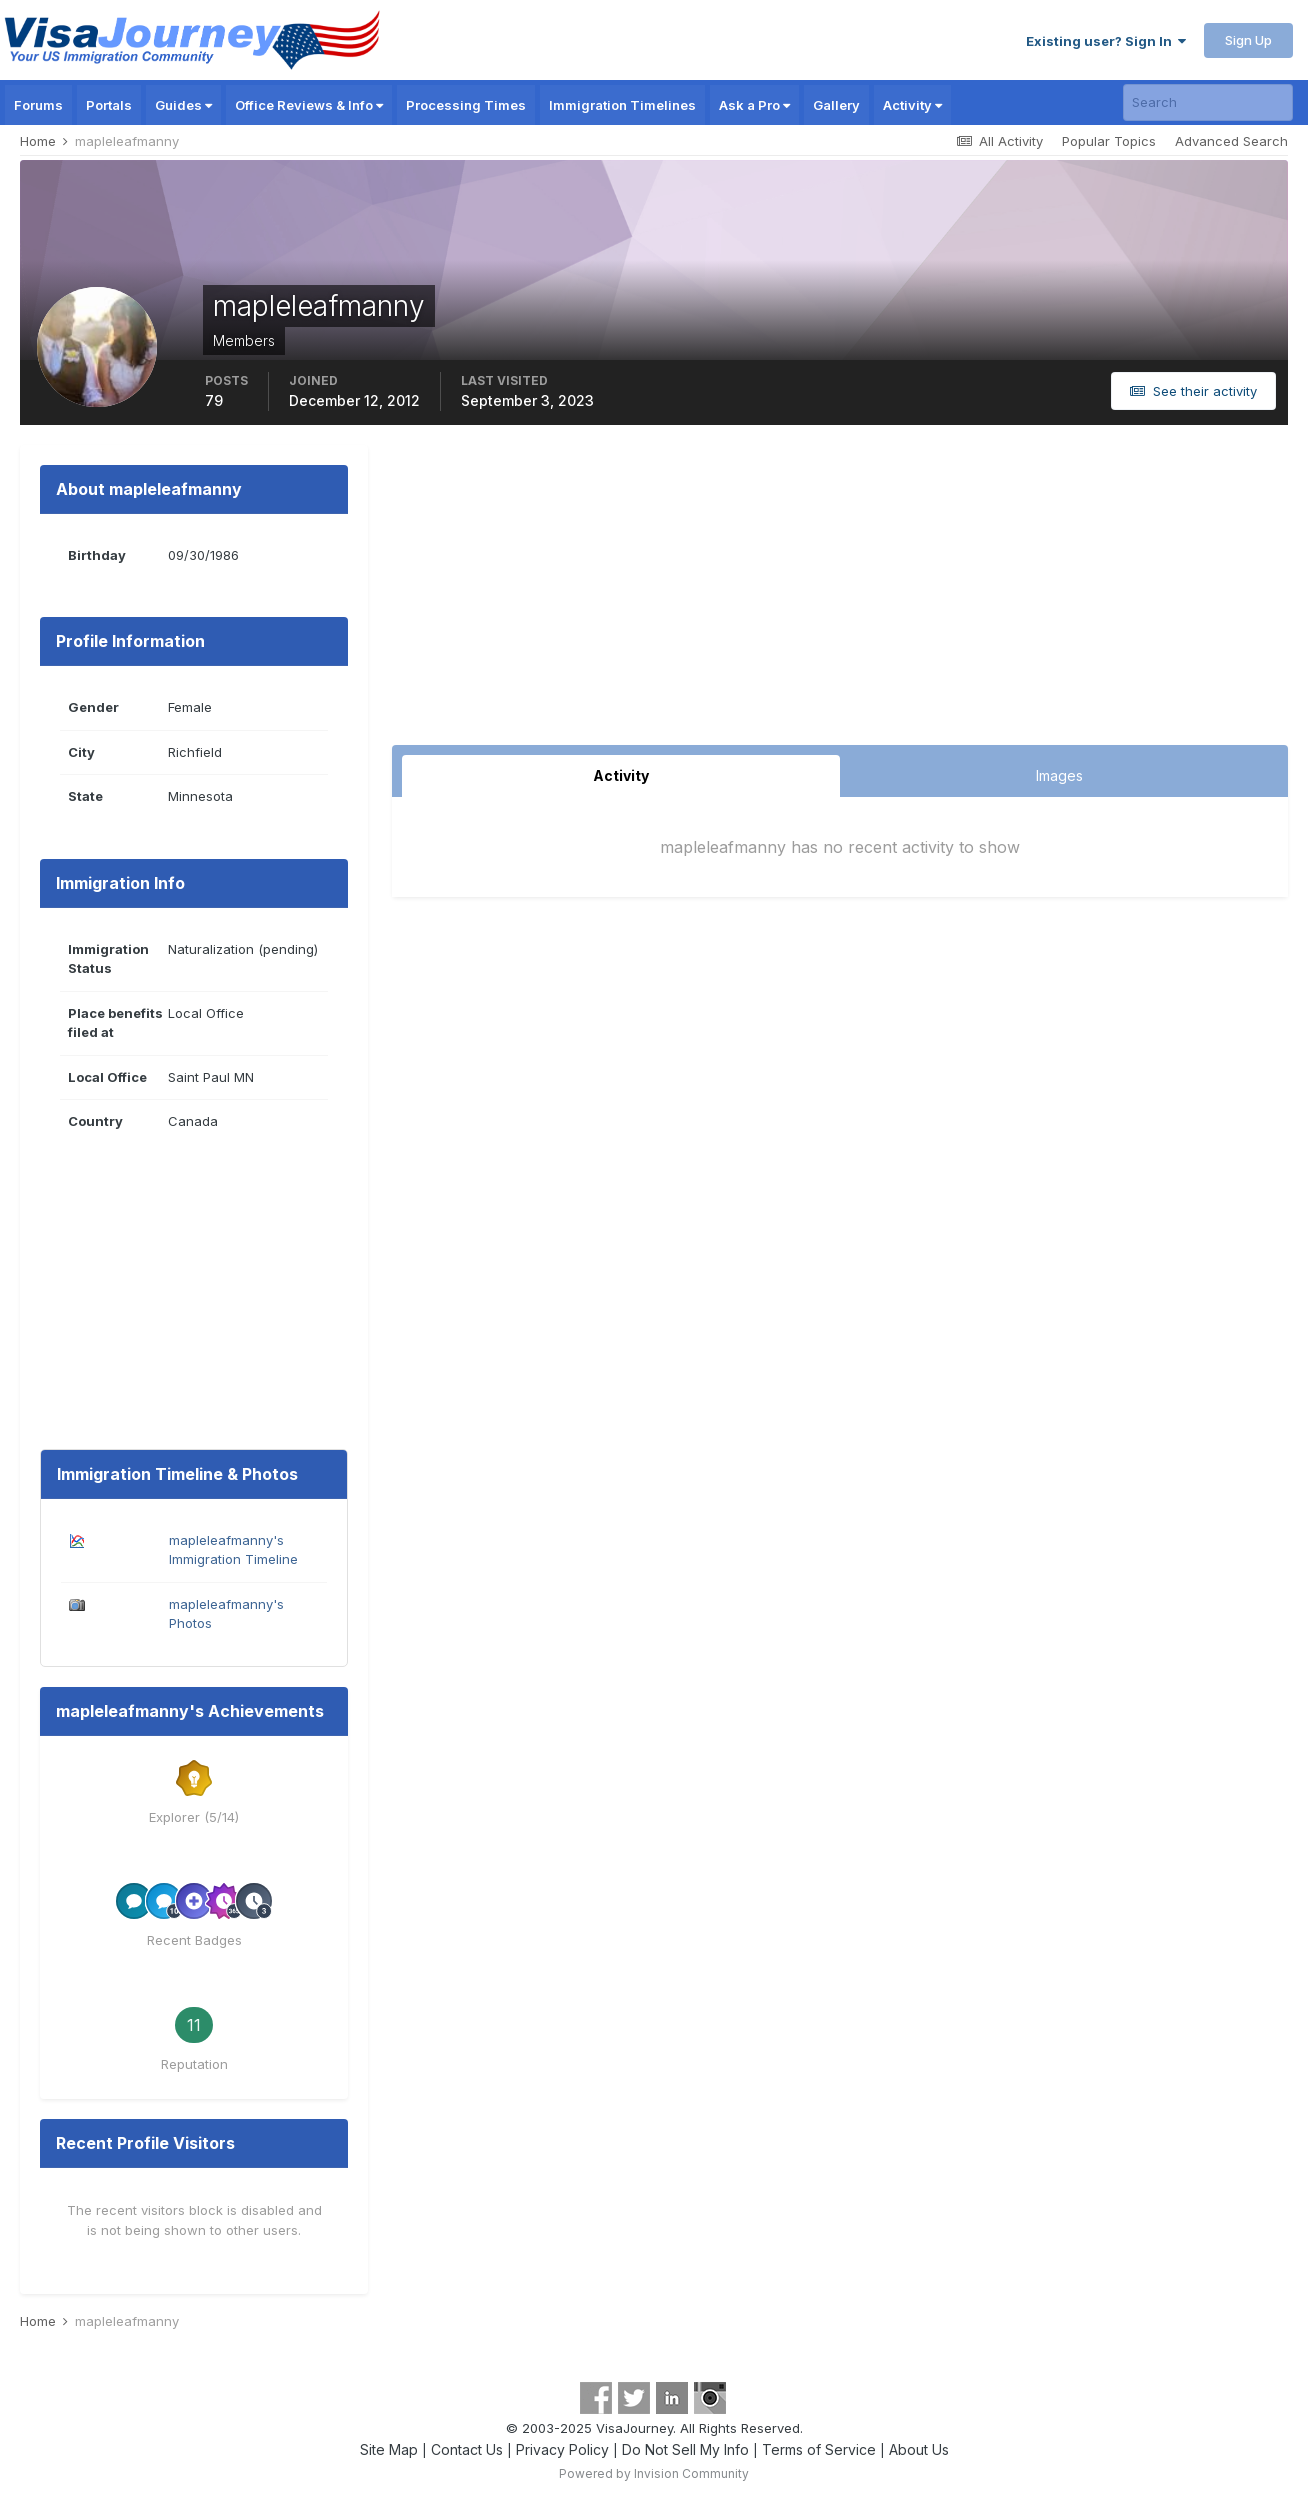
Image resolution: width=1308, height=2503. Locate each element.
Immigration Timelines (622, 105)
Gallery (836, 105)
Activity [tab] (621, 775)
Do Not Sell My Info (685, 2449)
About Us (919, 2449)
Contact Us (467, 2449)
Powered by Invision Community (654, 2473)
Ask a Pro (754, 105)
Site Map (389, 2449)
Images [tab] (1059, 775)
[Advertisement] (840, 595)
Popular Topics (1109, 141)
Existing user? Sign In (1106, 41)
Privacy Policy (562, 2449)
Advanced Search (1231, 141)
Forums (38, 105)
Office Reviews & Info (309, 105)
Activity (912, 105)
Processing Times (466, 105)
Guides (183, 105)
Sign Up (1248, 40)
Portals (109, 105)
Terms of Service (819, 2449)
